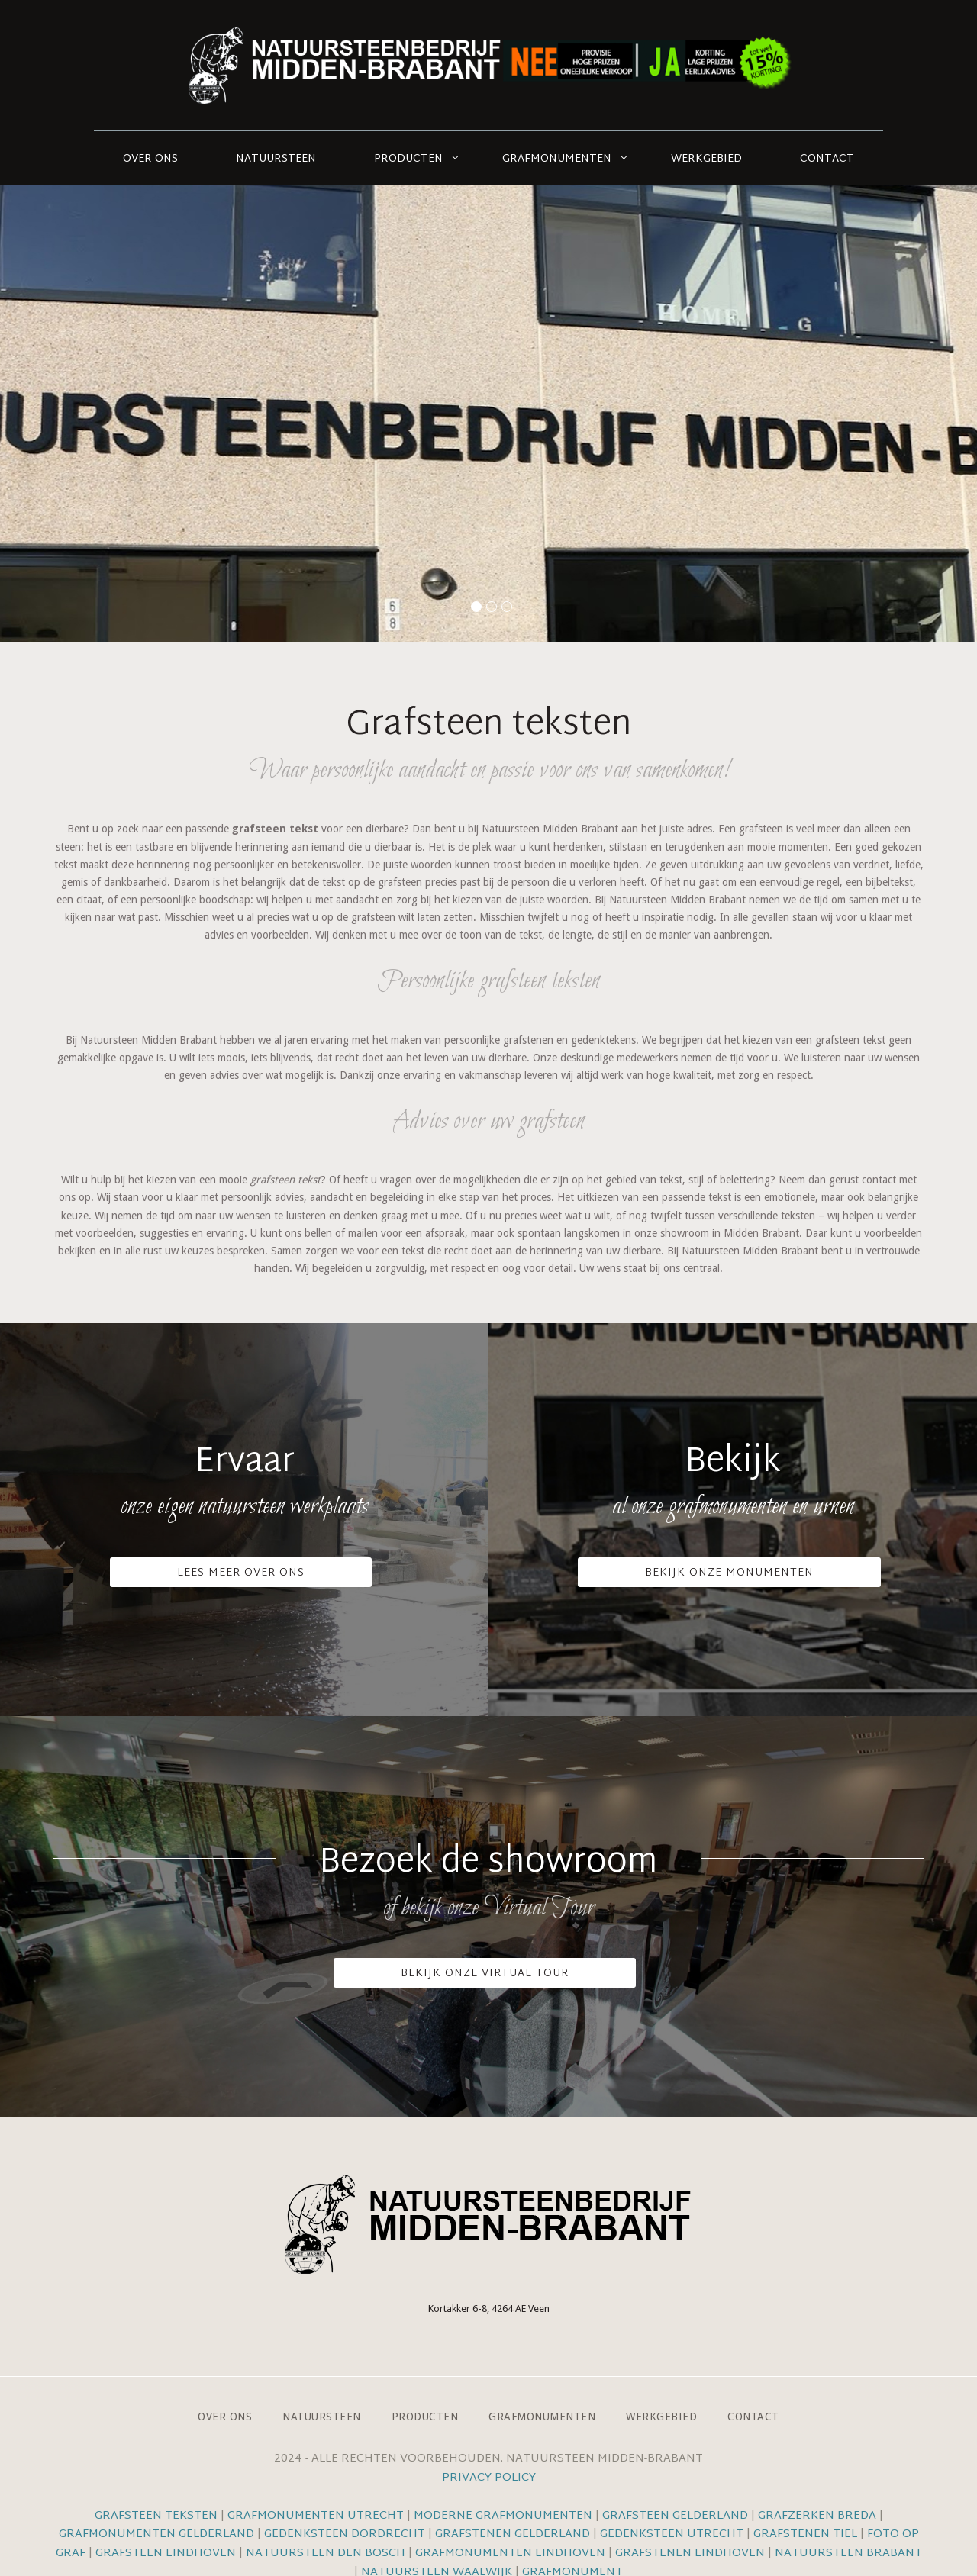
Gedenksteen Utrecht (673, 2534)
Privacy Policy (489, 2478)
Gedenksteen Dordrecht (344, 2534)
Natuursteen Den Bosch (325, 2553)
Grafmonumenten (556, 159)
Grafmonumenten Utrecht (315, 2516)
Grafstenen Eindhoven (690, 2553)
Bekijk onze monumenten (729, 1573)
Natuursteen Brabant (848, 2553)
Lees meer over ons (241, 1573)
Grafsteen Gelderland (675, 2516)
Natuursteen (276, 159)
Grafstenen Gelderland (512, 2534)
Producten (408, 159)
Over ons (150, 159)
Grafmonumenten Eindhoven (510, 2553)
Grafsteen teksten (156, 2516)
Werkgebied (706, 159)
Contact (827, 159)
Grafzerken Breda (817, 2516)
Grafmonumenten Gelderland (156, 2534)
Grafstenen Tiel (805, 2534)
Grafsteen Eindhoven (165, 2553)
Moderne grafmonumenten (503, 2516)
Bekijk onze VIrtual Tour (485, 1973)
